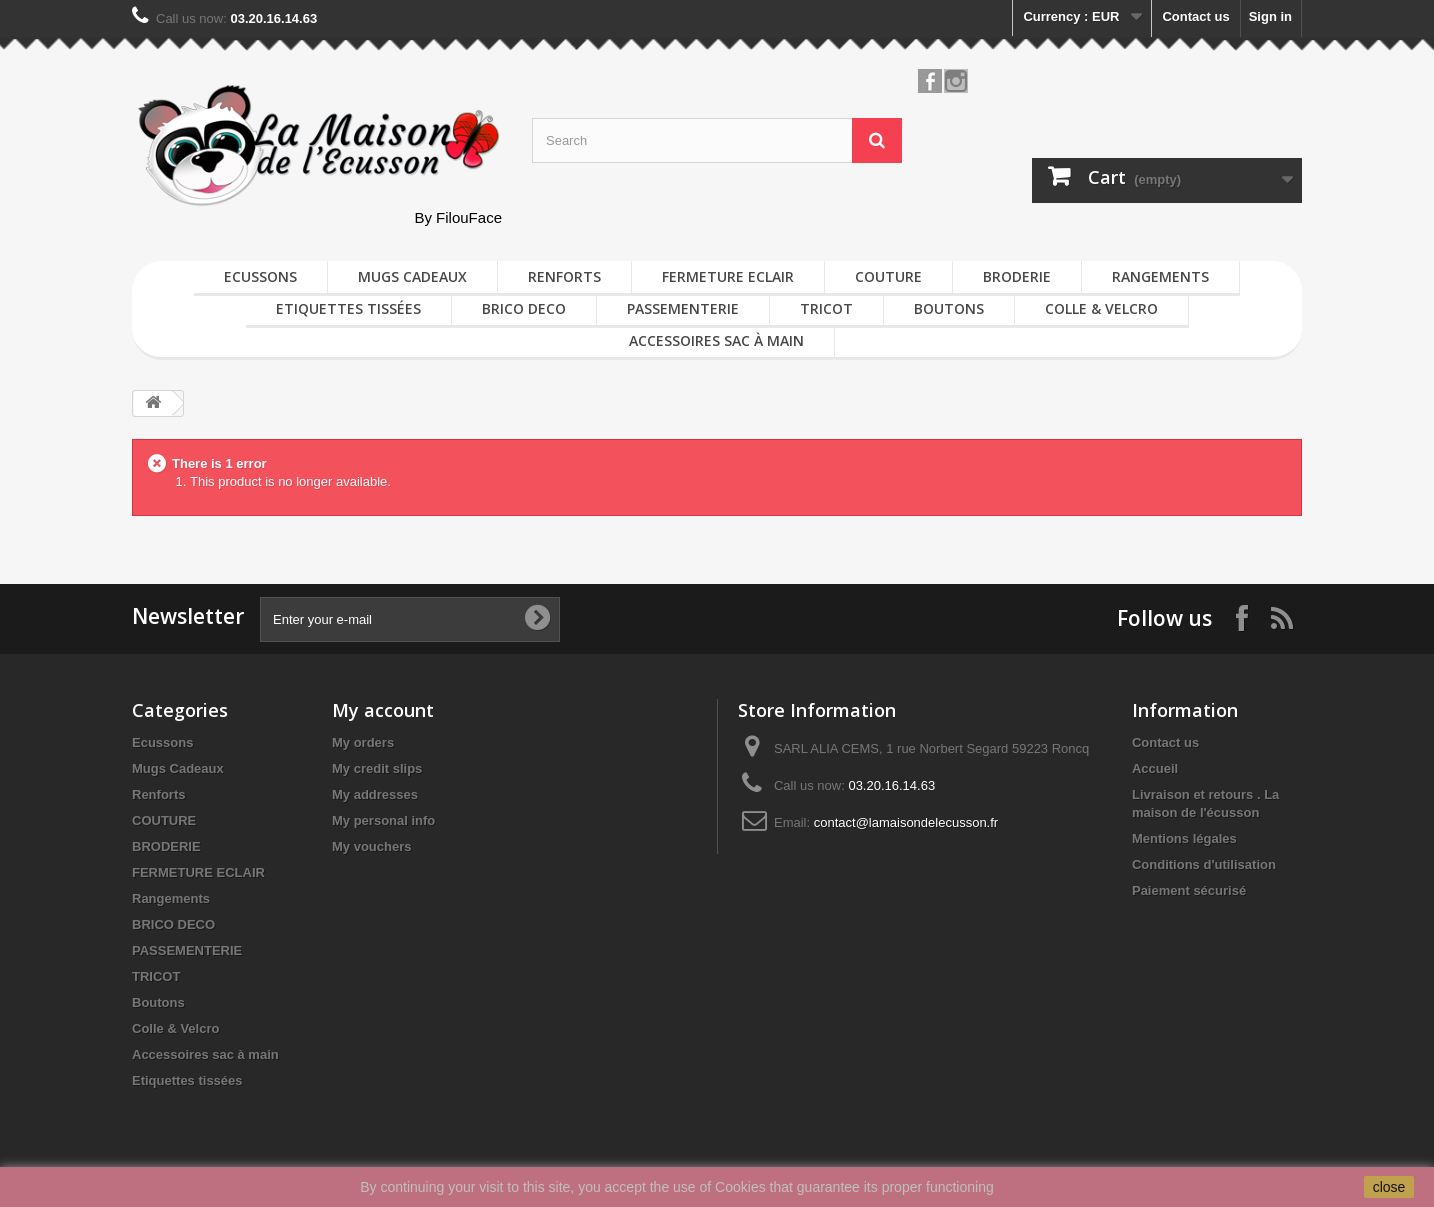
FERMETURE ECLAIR (728, 276)
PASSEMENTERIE (683, 308)
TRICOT (826, 308)
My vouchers (371, 846)
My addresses (375, 794)
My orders (363, 742)
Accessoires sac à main (716, 340)
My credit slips (377, 768)
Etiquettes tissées (348, 308)
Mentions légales (1184, 838)
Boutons (949, 308)
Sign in (1270, 16)
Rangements (1160, 276)
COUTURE (888, 276)
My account (383, 710)
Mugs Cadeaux (412, 276)
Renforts (564, 276)
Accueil (1155, 768)
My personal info (383, 820)
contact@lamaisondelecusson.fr (906, 822)
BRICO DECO (524, 308)
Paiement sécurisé (1189, 890)
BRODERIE (1017, 276)
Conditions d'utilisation (1204, 864)
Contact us (1195, 16)
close (1389, 1187)
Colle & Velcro (1101, 308)
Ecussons (260, 276)
